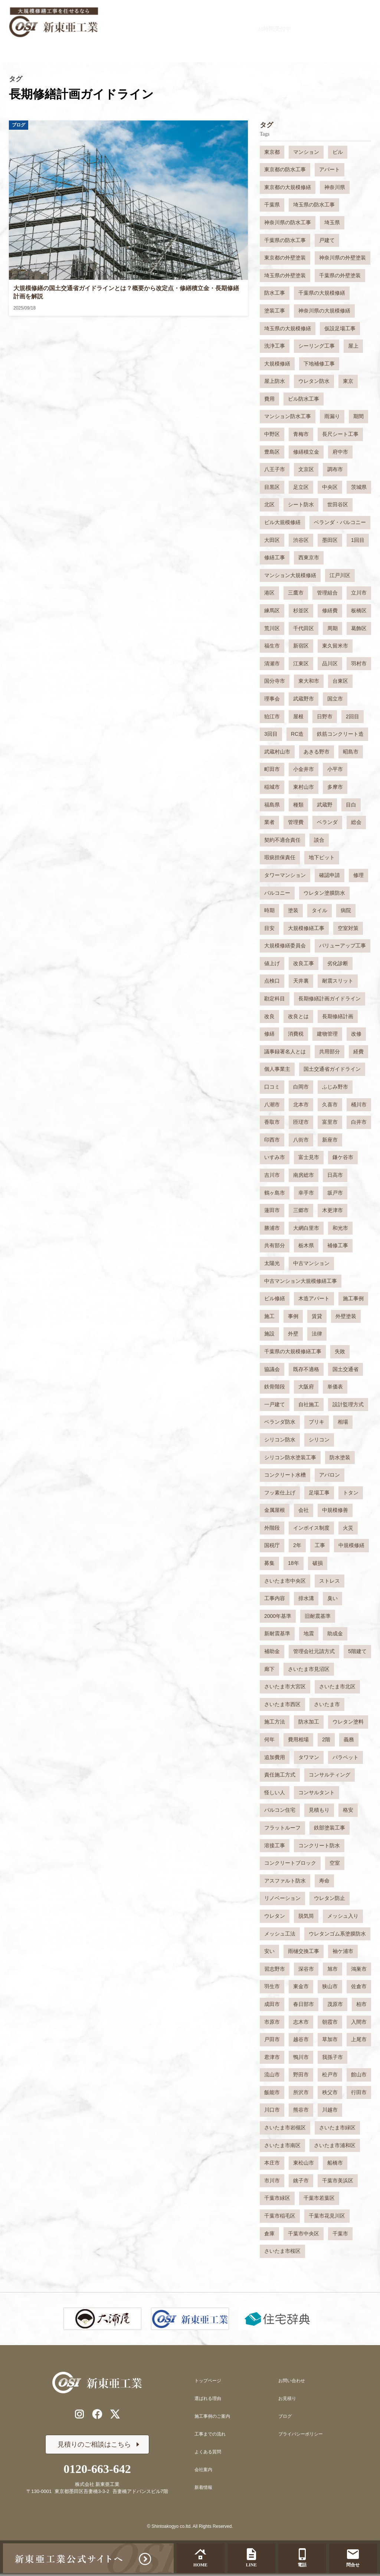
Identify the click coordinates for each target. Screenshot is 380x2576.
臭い (332, 1598)
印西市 (272, 1140)
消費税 (296, 1034)
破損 (317, 1563)
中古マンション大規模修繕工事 (300, 1281)
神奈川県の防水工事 (287, 222)
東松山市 (303, 2163)
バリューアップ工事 (342, 945)
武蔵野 (324, 805)
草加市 (330, 2039)
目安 (269, 928)
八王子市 (274, 469)
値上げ (272, 963)
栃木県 (306, 1245)
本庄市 (272, 2163)
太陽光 (272, 1263)
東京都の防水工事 (285, 169)
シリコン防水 (279, 1440)
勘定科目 (274, 998)
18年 (293, 1563)
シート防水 (301, 504)
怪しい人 (274, 1792)
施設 (269, 1334)
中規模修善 (335, 1510)
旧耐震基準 (318, 1616)
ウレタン (274, 1916)
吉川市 (272, 1175)
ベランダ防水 (279, 1422)
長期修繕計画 (337, 1016)
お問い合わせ (291, 2380)
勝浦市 (272, 1228)
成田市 (272, 2004)
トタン (350, 1493)
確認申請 (329, 875)
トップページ (207, 2380)
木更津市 (332, 1210)
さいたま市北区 (337, 1686)
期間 (358, 416)
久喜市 (330, 1104)
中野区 (272, 434)
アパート (329, 169)
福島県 (272, 805)
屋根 (298, 716)
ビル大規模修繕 (282, 522)
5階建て (357, 1651)
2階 (326, 1739)
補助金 (272, 1651)
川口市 (272, 2110)
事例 (293, 1316)
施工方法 (274, 1722)
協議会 (272, 1369)
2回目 (352, 716)
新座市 (330, 1140)
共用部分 (329, 1051)
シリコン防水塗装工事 (290, 1457)
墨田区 (330, 540)
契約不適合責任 (282, 840)
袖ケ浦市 (342, 1951)
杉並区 (301, 610)
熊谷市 (301, 2110)
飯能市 (272, 2092)
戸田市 (272, 2039)
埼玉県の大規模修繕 (287, 328)
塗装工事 (274, 311)
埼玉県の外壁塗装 (285, 275)
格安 (348, 1810)
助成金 (335, 1633)
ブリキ (316, 1422)
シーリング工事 (316, 346)
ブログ (285, 2416)
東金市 (301, 1986)
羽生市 (272, 1986)
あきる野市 (317, 752)
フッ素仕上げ (279, 1493)
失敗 (340, 1351)
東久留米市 (335, 646)
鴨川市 (301, 2057)
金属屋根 (274, 1510)
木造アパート (314, 1298)
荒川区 (272, 628)
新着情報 (203, 2487)
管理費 (296, 822)
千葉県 (272, 205)
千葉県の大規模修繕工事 (292, 1351)
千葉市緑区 (277, 2198)
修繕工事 (274, 557)
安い (269, 1951)
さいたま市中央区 (285, 1581)
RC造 (297, 734)
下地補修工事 (319, 364)
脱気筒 (306, 1916)
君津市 (272, 2057)
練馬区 (272, 610)
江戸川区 (340, 575)
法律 (317, 1334)
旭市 (332, 1969)
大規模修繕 (277, 364)
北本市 (301, 1104)
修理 (358, 875)
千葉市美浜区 (337, 2180)
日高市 (335, 1175)
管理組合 (327, 593)
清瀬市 (272, 663)
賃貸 (317, 1316)
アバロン (329, 1475)
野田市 (301, 2074)
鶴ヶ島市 (274, 1193)
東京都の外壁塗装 (285, 258)
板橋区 (359, 610)
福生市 (272, 646)
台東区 (340, 681)
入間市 (359, 2022)
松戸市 (330, 2074)
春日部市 (303, 2004)
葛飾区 (359, 628)
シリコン (319, 1440)
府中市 (340, 452)
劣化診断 (337, 963)
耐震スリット (337, 981)
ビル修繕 (274, 1298)
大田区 (272, 540)
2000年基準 (277, 1616)
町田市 (272, 769)
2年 (297, 1545)
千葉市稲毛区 (279, 2216)
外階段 (272, 1528)
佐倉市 (359, 1986)
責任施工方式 (279, 1775)
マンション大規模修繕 (290, 575)
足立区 (301, 487)
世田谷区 (337, 504)
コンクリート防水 (319, 1845)
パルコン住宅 (279, 1810)
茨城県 (359, 487)
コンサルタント (316, 1792)
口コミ (272, 1087)
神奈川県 (334, 187)
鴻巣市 (359, 1969)
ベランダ (327, 822)
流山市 (272, 2074)
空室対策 (348, 928)
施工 (269, 1316)
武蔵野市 (303, 699)
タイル (319, 910)
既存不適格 (306, 1369)
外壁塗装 (345, 1316)
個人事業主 (277, 1069)
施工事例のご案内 (212, 2416)
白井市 (359, 1122)
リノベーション (282, 1898)
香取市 (272, 1122)
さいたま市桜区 (282, 2251)
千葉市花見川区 (327, 2216)
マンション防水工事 (287, 416)
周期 (332, 628)
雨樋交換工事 (303, 1951)
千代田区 (303, 628)
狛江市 (272, 716)
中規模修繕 (351, 1545)
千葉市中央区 (303, 2233)
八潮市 (272, 1104)
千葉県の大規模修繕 (321, 293)
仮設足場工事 (340, 328)
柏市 (361, 2004)
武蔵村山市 (277, 752)
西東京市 (308, 557)
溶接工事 (274, 1845)
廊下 (269, 1669)
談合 (319, 840)
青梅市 (301, 434)
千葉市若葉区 (319, 2198)
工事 (320, 1545)
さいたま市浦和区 (335, 2145)
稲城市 (272, 787)
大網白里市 (306, 1228)
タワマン (308, 1757)
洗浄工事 (274, 346)
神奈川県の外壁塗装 (342, 258)
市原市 (272, 2022)
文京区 (306, 469)
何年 (269, 1739)
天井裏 (301, 981)
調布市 (335, 469)
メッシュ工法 (279, 1934)
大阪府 (306, 1387)
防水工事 (274, 293)
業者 (269, 822)
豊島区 (272, 452)
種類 (298, 805)
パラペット (345, 1757)
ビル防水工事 (303, 399)
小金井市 (303, 769)
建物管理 (327, 1034)
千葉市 (340, 2233)
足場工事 (319, 1493)
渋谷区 (301, 540)
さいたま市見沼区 (309, 1669)
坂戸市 (335, 1193)
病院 (346, 910)
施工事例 (353, 1298)
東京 (348, 381)
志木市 (301, 2022)
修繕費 (330, 610)
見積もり (319, 1810)
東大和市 (308, 681)
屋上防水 (274, 381)
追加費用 (274, 1757)
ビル (337, 152)
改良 (269, 1016)
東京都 (272, 152)
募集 (269, 1563)
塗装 (293, 910)
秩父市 (330, 2092)
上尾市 (359, 2039)
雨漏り (332, 416)
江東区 (301, 663)
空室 (335, 1863)
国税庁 (272, 1545)
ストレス (329, 1581)
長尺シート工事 (340, 434)
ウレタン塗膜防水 (324, 893)
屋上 (353, 346)
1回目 (357, 540)
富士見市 (308, 1157)
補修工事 (337, 1245)
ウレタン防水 (314, 381)
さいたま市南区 (282, 2145)
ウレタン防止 (329, 1898)
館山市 (359, 2074)
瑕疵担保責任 (279, 857)
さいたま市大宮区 (285, 1686)
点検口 (272, 981)
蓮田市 (272, 1210)
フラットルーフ (282, 1828)
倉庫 (269, 2233)
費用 (269, 399)
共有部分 (274, 1245)
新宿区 (301, 646)
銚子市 (301, 2180)
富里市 (330, 1122)
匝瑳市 (301, 1122)
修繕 (269, 1034)
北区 (269, 504)
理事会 (272, 699)
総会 (356, 822)
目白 (351, 805)
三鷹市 (296, 593)
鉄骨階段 (274, 1387)
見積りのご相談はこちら (94, 2447)
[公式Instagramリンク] (76, 2415)
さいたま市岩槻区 (285, 2127)
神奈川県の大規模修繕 (324, 311)
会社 (303, 1510)
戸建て (327, 240)
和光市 (340, 1228)
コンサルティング (329, 1775)
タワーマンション (285, 875)
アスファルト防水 (285, 1881)
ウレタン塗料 (348, 1722)
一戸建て (274, 1404)
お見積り (287, 2398)
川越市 (330, 2110)
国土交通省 (345, 1369)
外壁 (293, 1334)
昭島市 (350, 752)
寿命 (324, 1881)
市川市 (272, 2180)
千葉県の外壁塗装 (340, 275)
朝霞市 (330, 2022)
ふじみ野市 (335, 1087)
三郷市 (301, 1210)
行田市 (359, 2092)
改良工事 (303, 963)
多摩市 (335, 787)
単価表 (335, 1387)
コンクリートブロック (290, 1863)
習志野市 (274, 1969)
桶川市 (359, 1104)
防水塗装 (340, 1457)
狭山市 (330, 1986)
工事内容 (274, 1598)
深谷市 (306, 1969)
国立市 (335, 699)
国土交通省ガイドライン (332, 1069)
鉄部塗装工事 (329, 1828)
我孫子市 (332, 2057)
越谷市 (301, 2039)
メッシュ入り (342, 1916)
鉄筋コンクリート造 (340, 734)
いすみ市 (274, 1157)
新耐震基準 (277, 1633)
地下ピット (322, 857)
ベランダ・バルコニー (340, 522)
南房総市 (303, 1175)
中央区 (330, 487)
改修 (356, 1034)
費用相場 (298, 1739)
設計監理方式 (348, 1404)
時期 (269, 910)
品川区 (330, 663)
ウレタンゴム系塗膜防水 (337, 1934)
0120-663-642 (229, 18)
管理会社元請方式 (314, 1651)
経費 (358, 1051)
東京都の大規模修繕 (287, 187)
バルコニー (277, 893)
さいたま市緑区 (337, 2127)
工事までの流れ (210, 2434)
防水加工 (308, 1722)
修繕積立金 (306, 452)
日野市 (324, 716)
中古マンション (311, 1263)
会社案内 (203, 2469)
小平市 (335, 769)
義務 (349, 1739)
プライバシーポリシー (300, 2434)
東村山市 (303, 787)
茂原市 (335, 2004)
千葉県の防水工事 (285, 240)
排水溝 (306, 1598)
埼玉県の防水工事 (314, 205)
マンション (306, 152)
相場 (343, 1422)
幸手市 (306, 1193)
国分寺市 (274, 681)
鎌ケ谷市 (342, 1157)
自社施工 (308, 1404)
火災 (348, 1528)
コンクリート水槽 (285, 1475)
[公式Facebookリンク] (97, 2415)
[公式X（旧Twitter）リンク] (118, 2415)
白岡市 (301, 1087)
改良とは (298, 1016)
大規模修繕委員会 (285, 945)
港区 (269, 593)
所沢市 (301, 2092)
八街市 (301, 1140)
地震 (309, 1633)
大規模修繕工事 (306, 928)
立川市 (359, 593)
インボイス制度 (311, 1528)
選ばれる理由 (207, 2398)
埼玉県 (332, 222)
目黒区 (272, 487)
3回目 (271, 734)
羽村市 (359, 663)
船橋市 (335, 2163)
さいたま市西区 (282, 1704)
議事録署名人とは (285, 1051)
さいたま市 (327, 1704)
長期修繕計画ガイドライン (329, 998)
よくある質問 (207, 2451)
